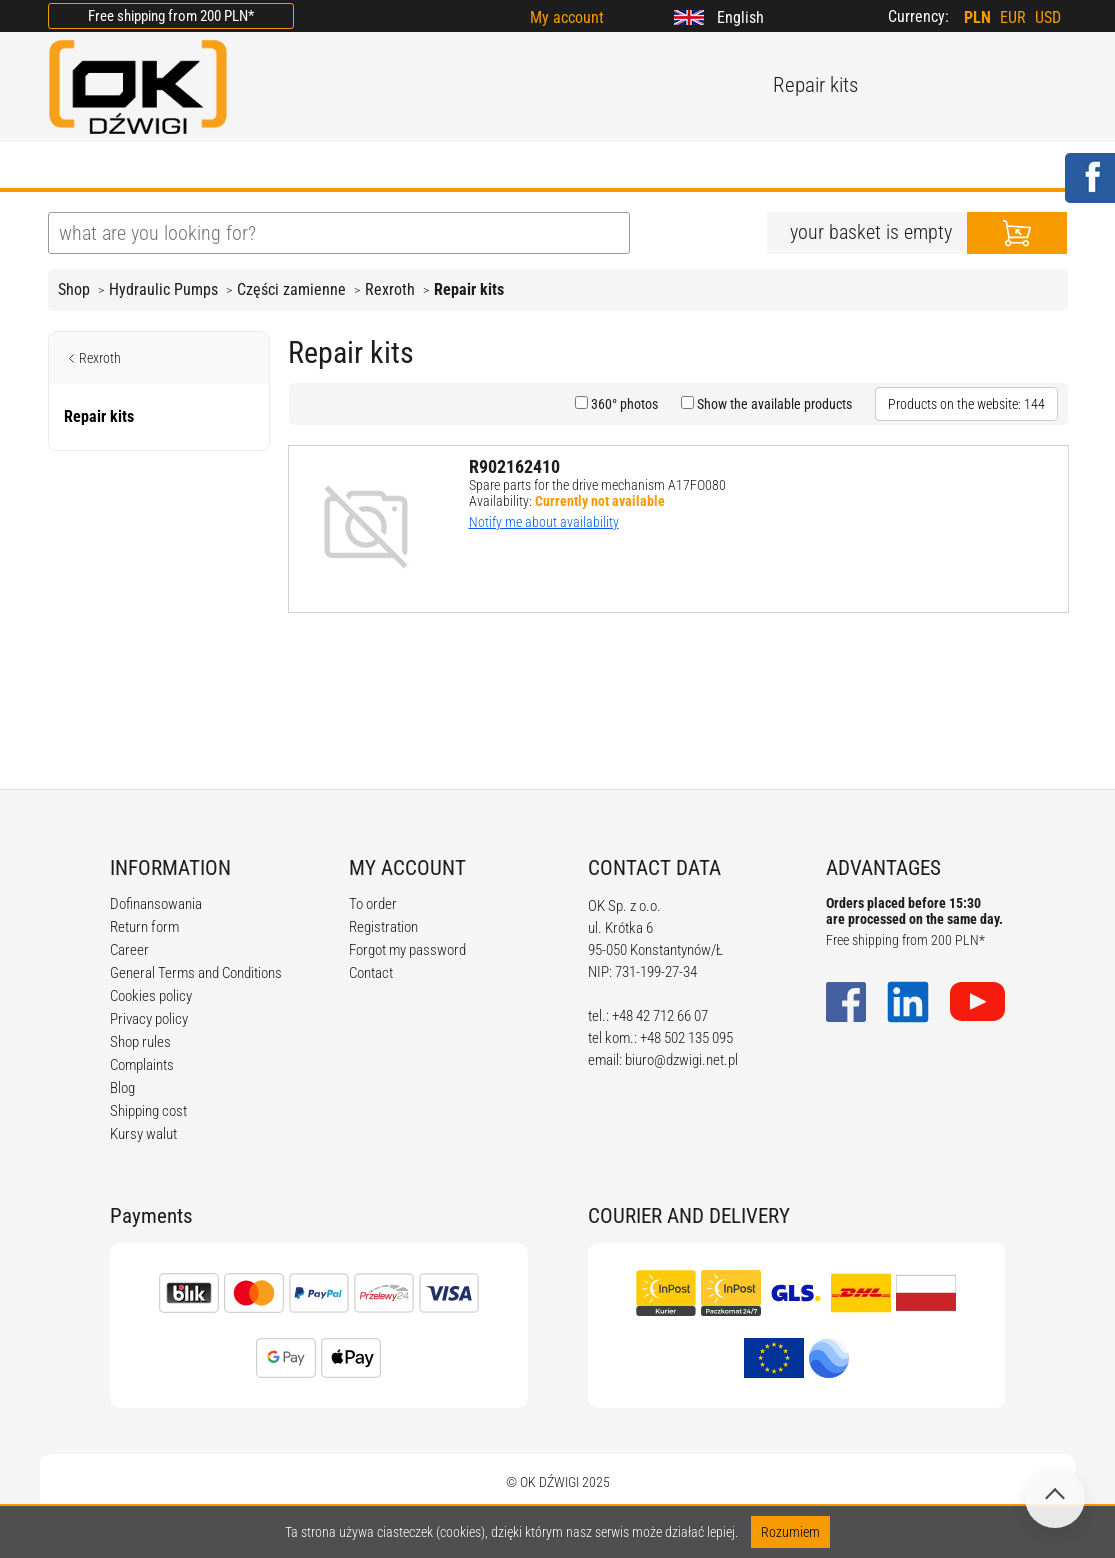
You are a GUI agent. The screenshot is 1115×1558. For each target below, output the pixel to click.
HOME (72, 167)
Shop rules (140, 1042)
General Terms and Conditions (196, 973)
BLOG (346, 167)
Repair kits (469, 289)
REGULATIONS (464, 167)
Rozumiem (790, 1532)
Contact (371, 973)
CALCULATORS (617, 167)
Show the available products (773, 404)
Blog (122, 1088)
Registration (383, 927)
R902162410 (514, 466)
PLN (977, 17)
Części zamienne (291, 289)
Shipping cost (148, 1111)
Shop (74, 289)
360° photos (623, 404)
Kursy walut (143, 1134)
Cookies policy (151, 996)
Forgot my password (407, 950)
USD (1048, 17)
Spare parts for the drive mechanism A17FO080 (597, 485)
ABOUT (164, 167)
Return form (144, 927)
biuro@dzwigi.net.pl (681, 1060)
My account (567, 17)
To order (373, 904)
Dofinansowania (156, 904)
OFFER (258, 167)
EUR (1013, 17)
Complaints (142, 1065)
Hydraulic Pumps (163, 289)
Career (129, 950)
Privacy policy (149, 1019)
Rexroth (390, 289)
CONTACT (752, 167)
